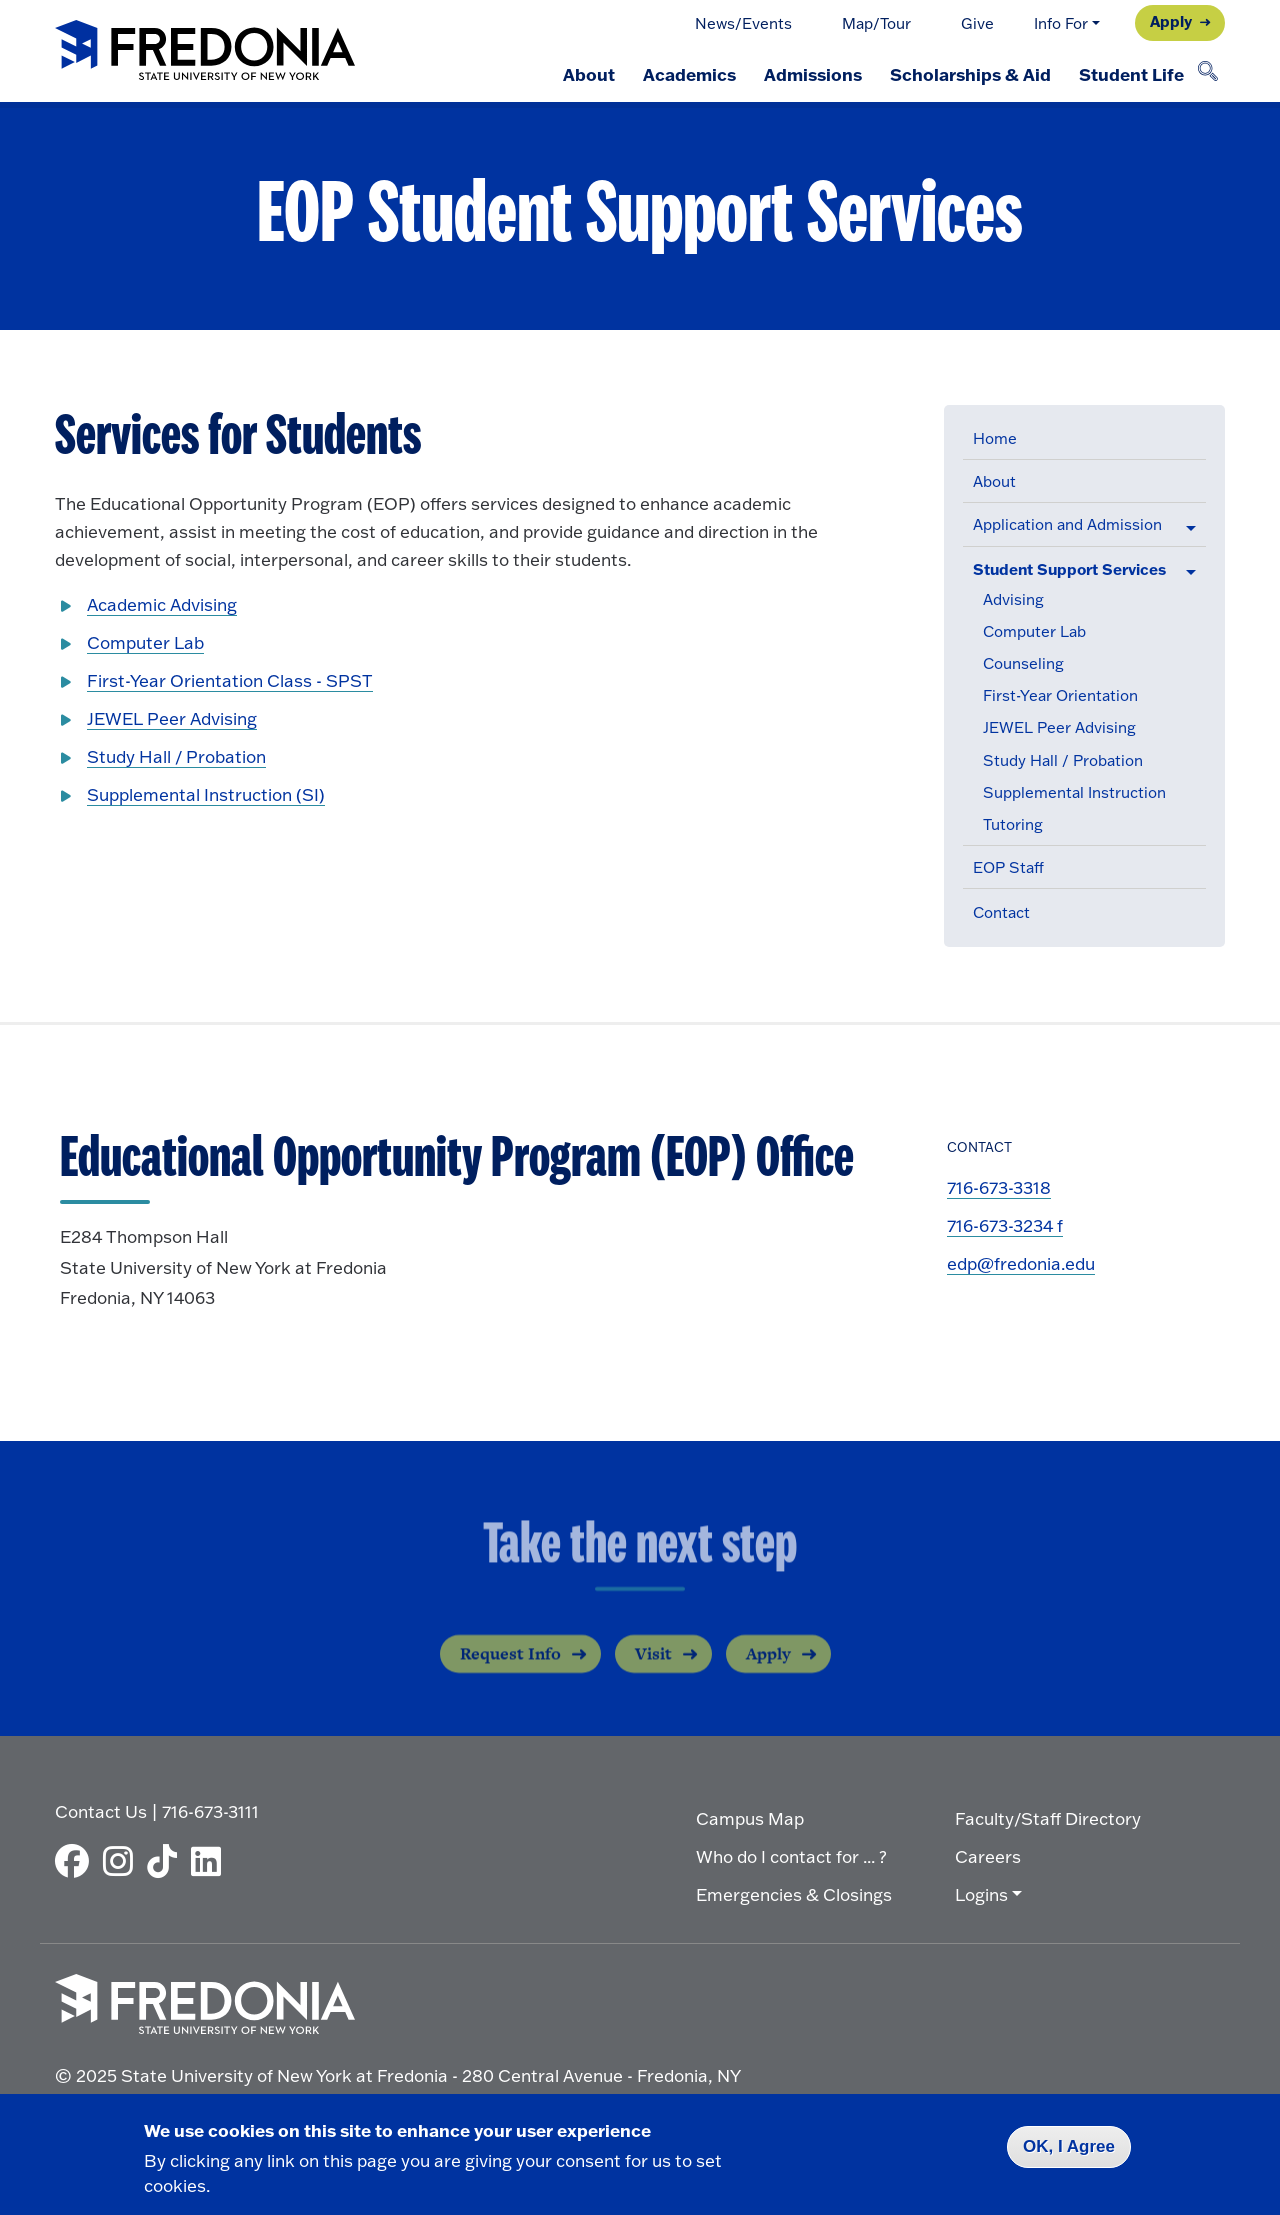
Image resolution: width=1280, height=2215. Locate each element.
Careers (988, 1856)
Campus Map (750, 1818)
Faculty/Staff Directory (1048, 1818)
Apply (1171, 21)
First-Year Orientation (1060, 695)
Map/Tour (876, 23)
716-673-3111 (210, 1811)
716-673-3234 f (1005, 1225)
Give (977, 23)
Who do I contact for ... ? (791, 1856)
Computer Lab (1034, 631)
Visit (653, 1668)
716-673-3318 (999, 1187)
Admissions (813, 74)
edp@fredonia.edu (1021, 1263)
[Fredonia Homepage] (205, 51)
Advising (1013, 599)
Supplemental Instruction (1074, 792)
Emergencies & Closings (794, 1894)
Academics (689, 74)
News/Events (743, 23)
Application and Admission (1067, 524)
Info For (1061, 23)
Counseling (1023, 663)
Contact (1001, 912)
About (589, 74)
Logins (981, 1894)
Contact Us (101, 1811)
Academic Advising (162, 604)
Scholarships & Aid (970, 74)
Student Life (1131, 74)
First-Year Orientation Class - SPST (230, 680)
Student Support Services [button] (1069, 569)
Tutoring (1013, 824)
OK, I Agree (1069, 2146)
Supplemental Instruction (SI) (206, 794)
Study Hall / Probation (1063, 760)
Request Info (510, 1668)
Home (995, 438)
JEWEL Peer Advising (1059, 727)
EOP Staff (1008, 867)
